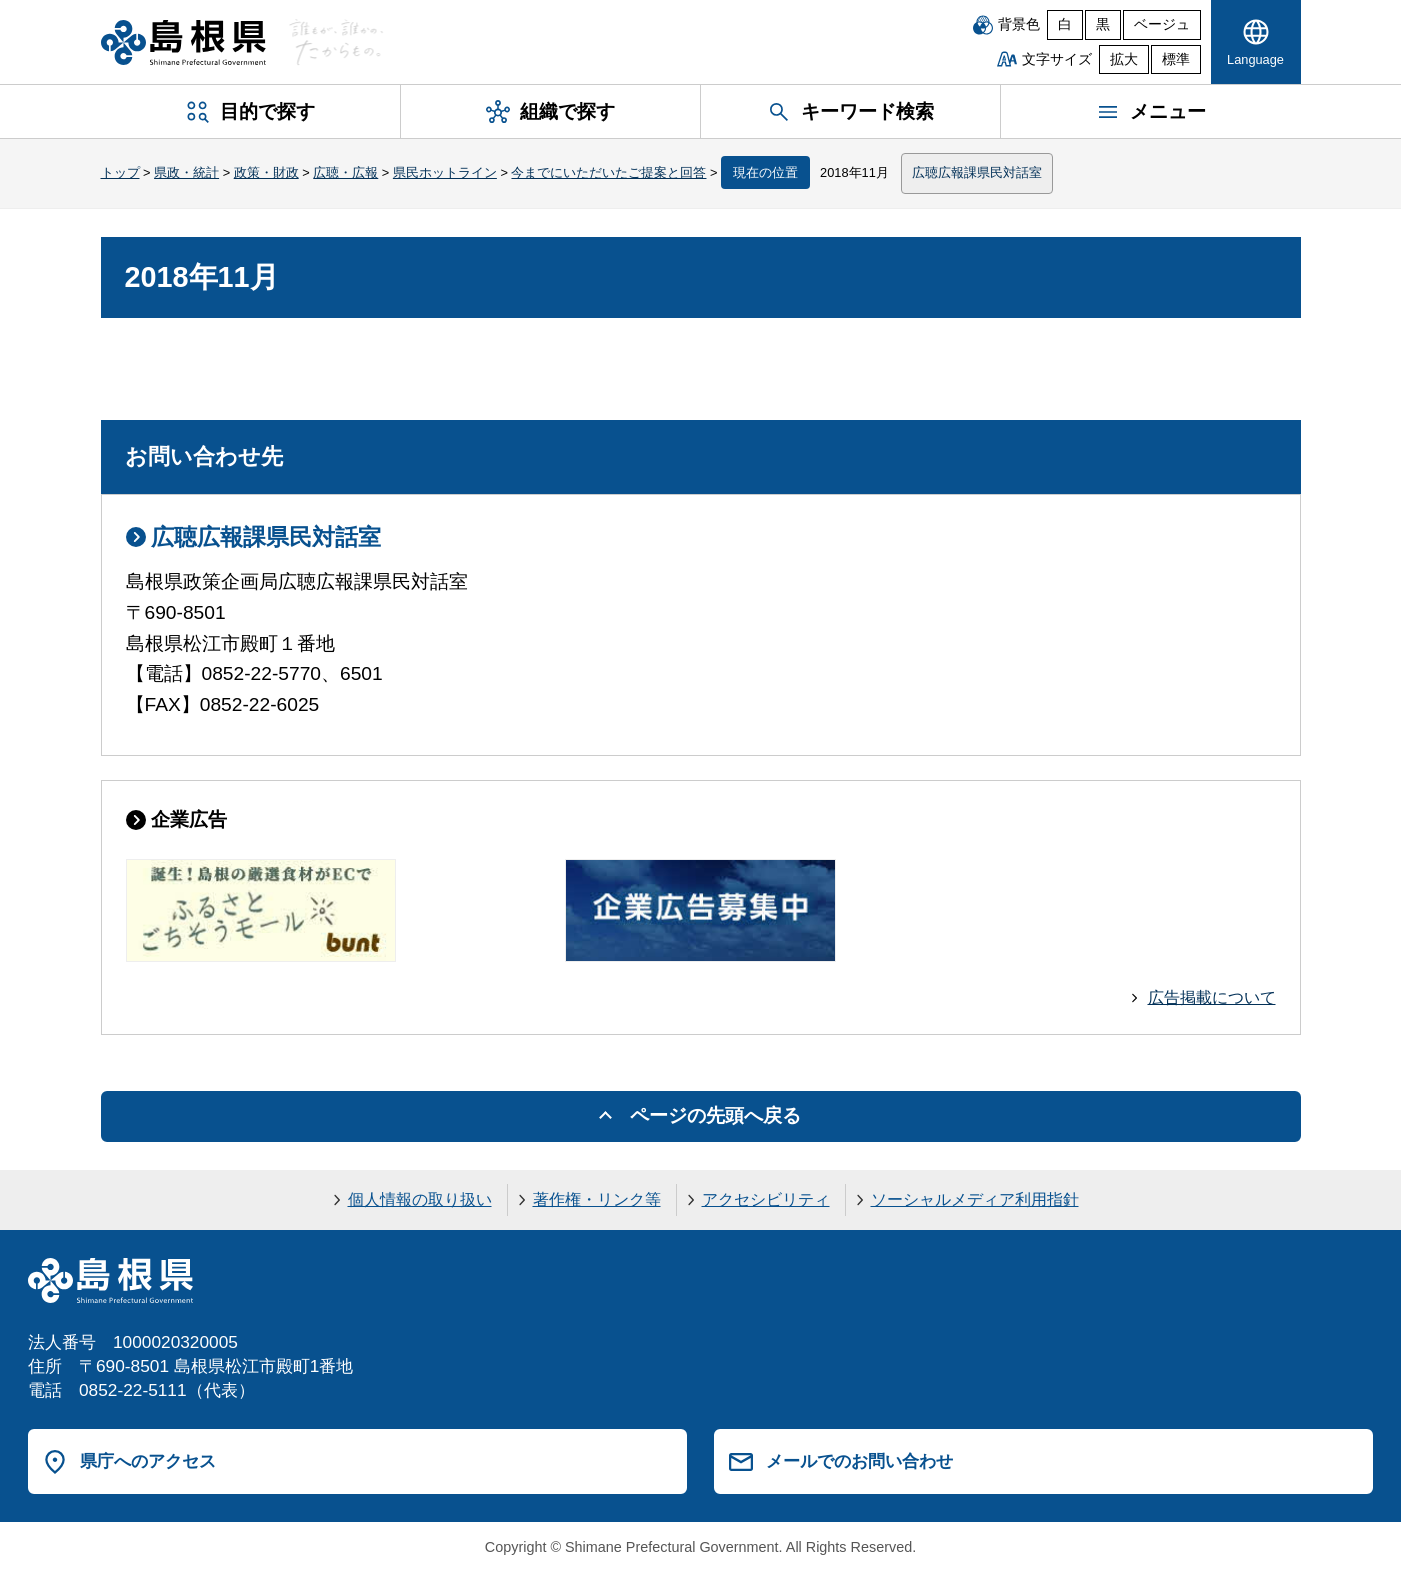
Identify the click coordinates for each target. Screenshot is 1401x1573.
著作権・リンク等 (597, 1199)
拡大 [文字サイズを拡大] (1124, 59)
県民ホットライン (445, 172)
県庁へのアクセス (148, 1461)
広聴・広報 (345, 172)
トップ (120, 172)
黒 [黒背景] (1103, 24)
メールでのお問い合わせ (859, 1461)
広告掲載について (1212, 997)
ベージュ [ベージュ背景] (1162, 24)
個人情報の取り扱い (420, 1199)
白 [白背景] (1065, 24)
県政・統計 (186, 172)
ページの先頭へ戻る (715, 1115)
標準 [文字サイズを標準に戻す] (1176, 59)
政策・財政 (266, 172)
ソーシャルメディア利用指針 (975, 1199)
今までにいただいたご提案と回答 (608, 172)
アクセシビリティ (766, 1199)
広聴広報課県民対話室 (977, 172)
